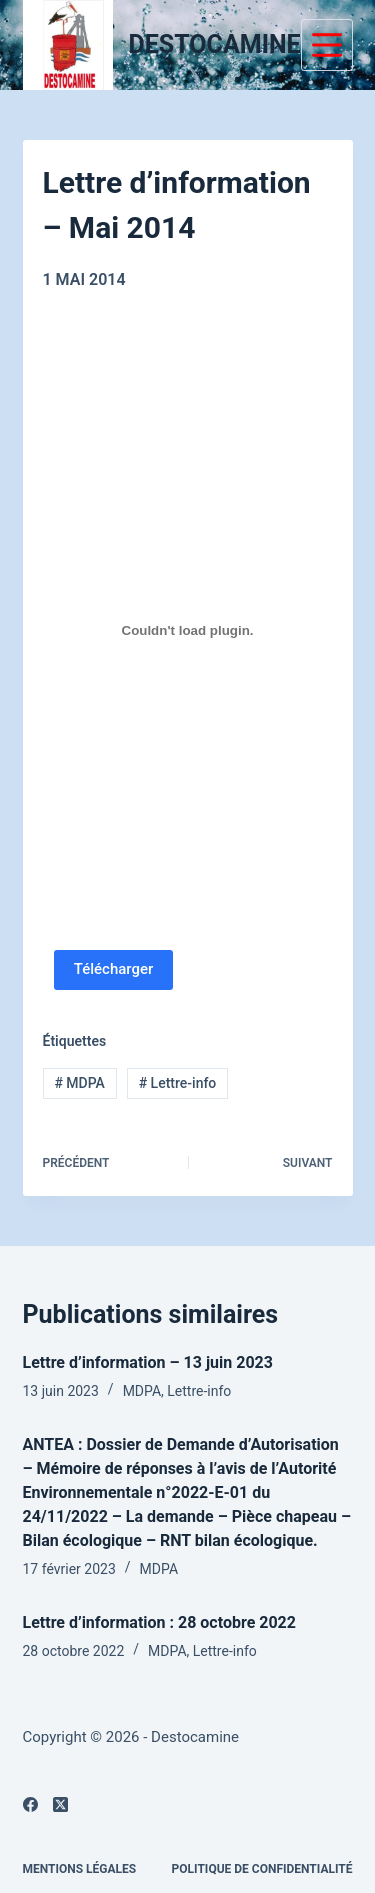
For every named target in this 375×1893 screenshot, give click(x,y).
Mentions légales (80, 1869)
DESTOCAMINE (215, 44)
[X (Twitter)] (60, 1804)
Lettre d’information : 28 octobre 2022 (159, 1622)
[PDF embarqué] (188, 631)
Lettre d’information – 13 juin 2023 (148, 1362)
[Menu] (327, 45)
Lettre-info (178, 1083)
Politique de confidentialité (262, 1869)
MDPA (79, 1083)
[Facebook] (30, 1804)
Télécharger (114, 969)
